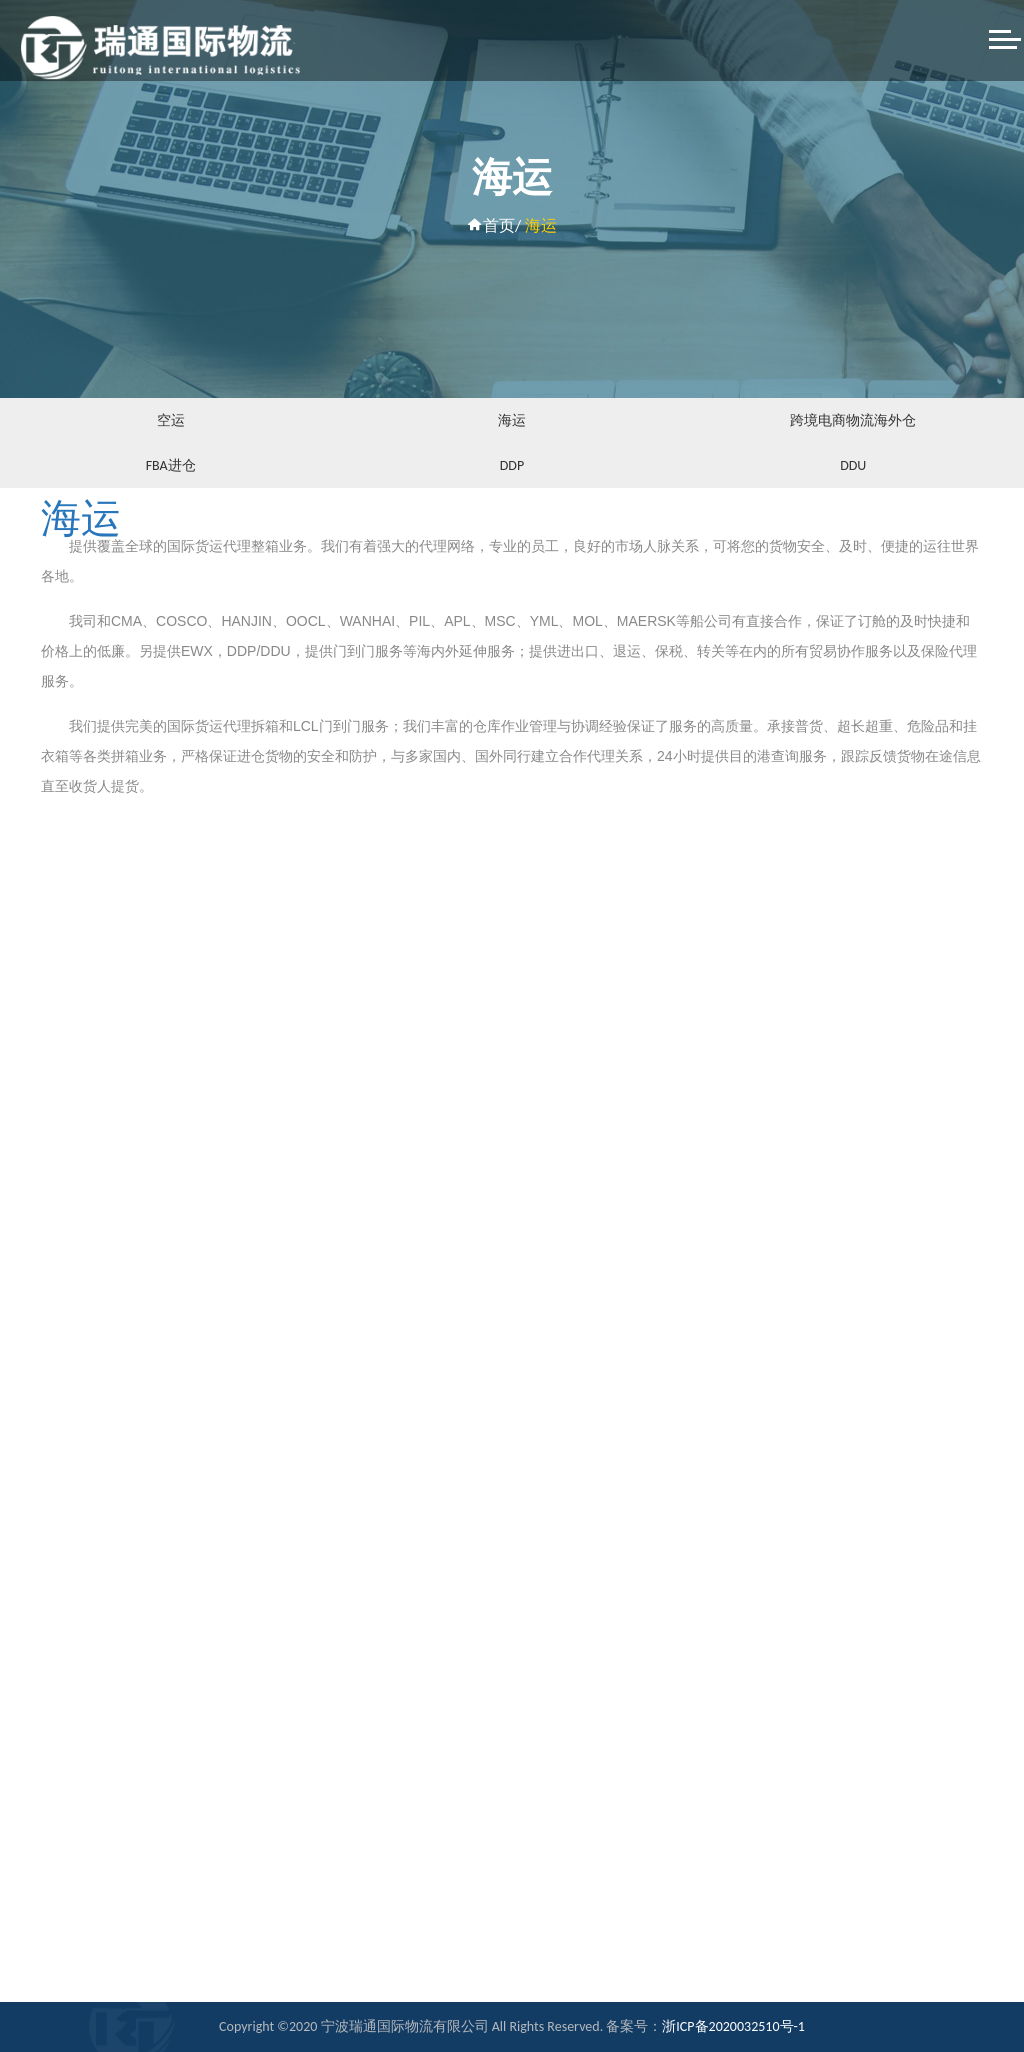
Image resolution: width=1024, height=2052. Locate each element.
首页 (491, 225)
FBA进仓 (171, 465)
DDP (512, 465)
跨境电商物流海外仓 (853, 420)
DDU (853, 465)
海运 (512, 420)
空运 (171, 420)
